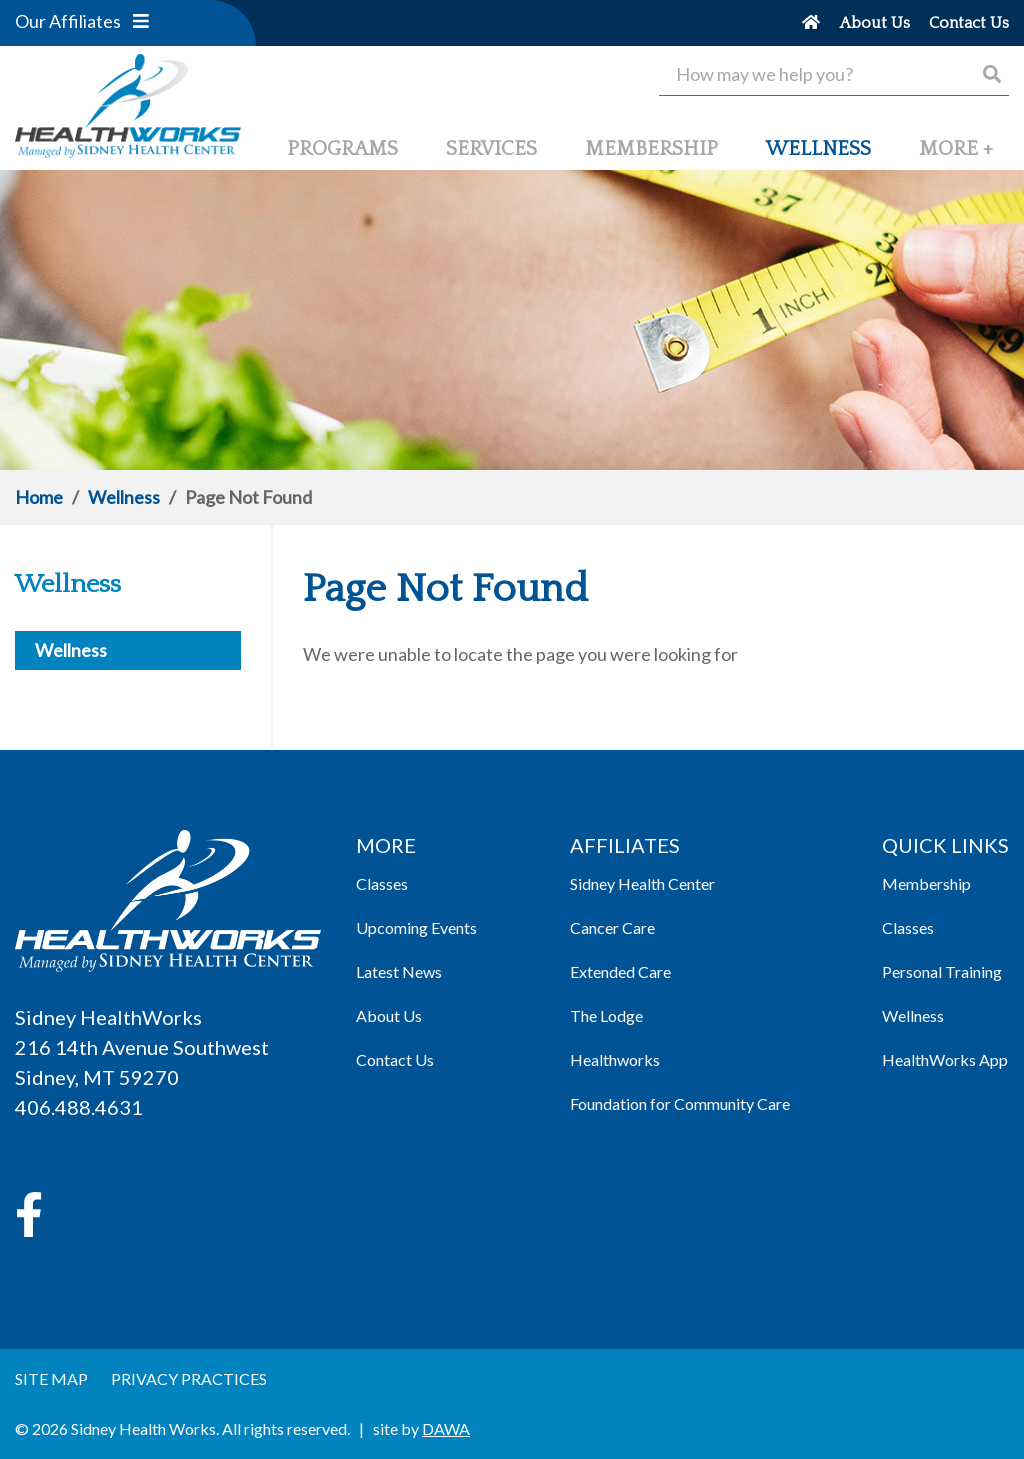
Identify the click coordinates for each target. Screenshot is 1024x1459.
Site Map (51, 1378)
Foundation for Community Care (680, 1103)
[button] (141, 21)
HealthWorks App (945, 1059)
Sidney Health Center (642, 883)
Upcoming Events (416, 927)
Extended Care (620, 971)
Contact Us (395, 1059)
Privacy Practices (189, 1378)
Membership (926, 883)
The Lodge (606, 1015)
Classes (382, 883)
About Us (389, 1015)
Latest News (399, 971)
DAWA (446, 1428)
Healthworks (615, 1059)
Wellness (124, 497)
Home (39, 497)
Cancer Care (612, 927)
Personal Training (942, 971)
